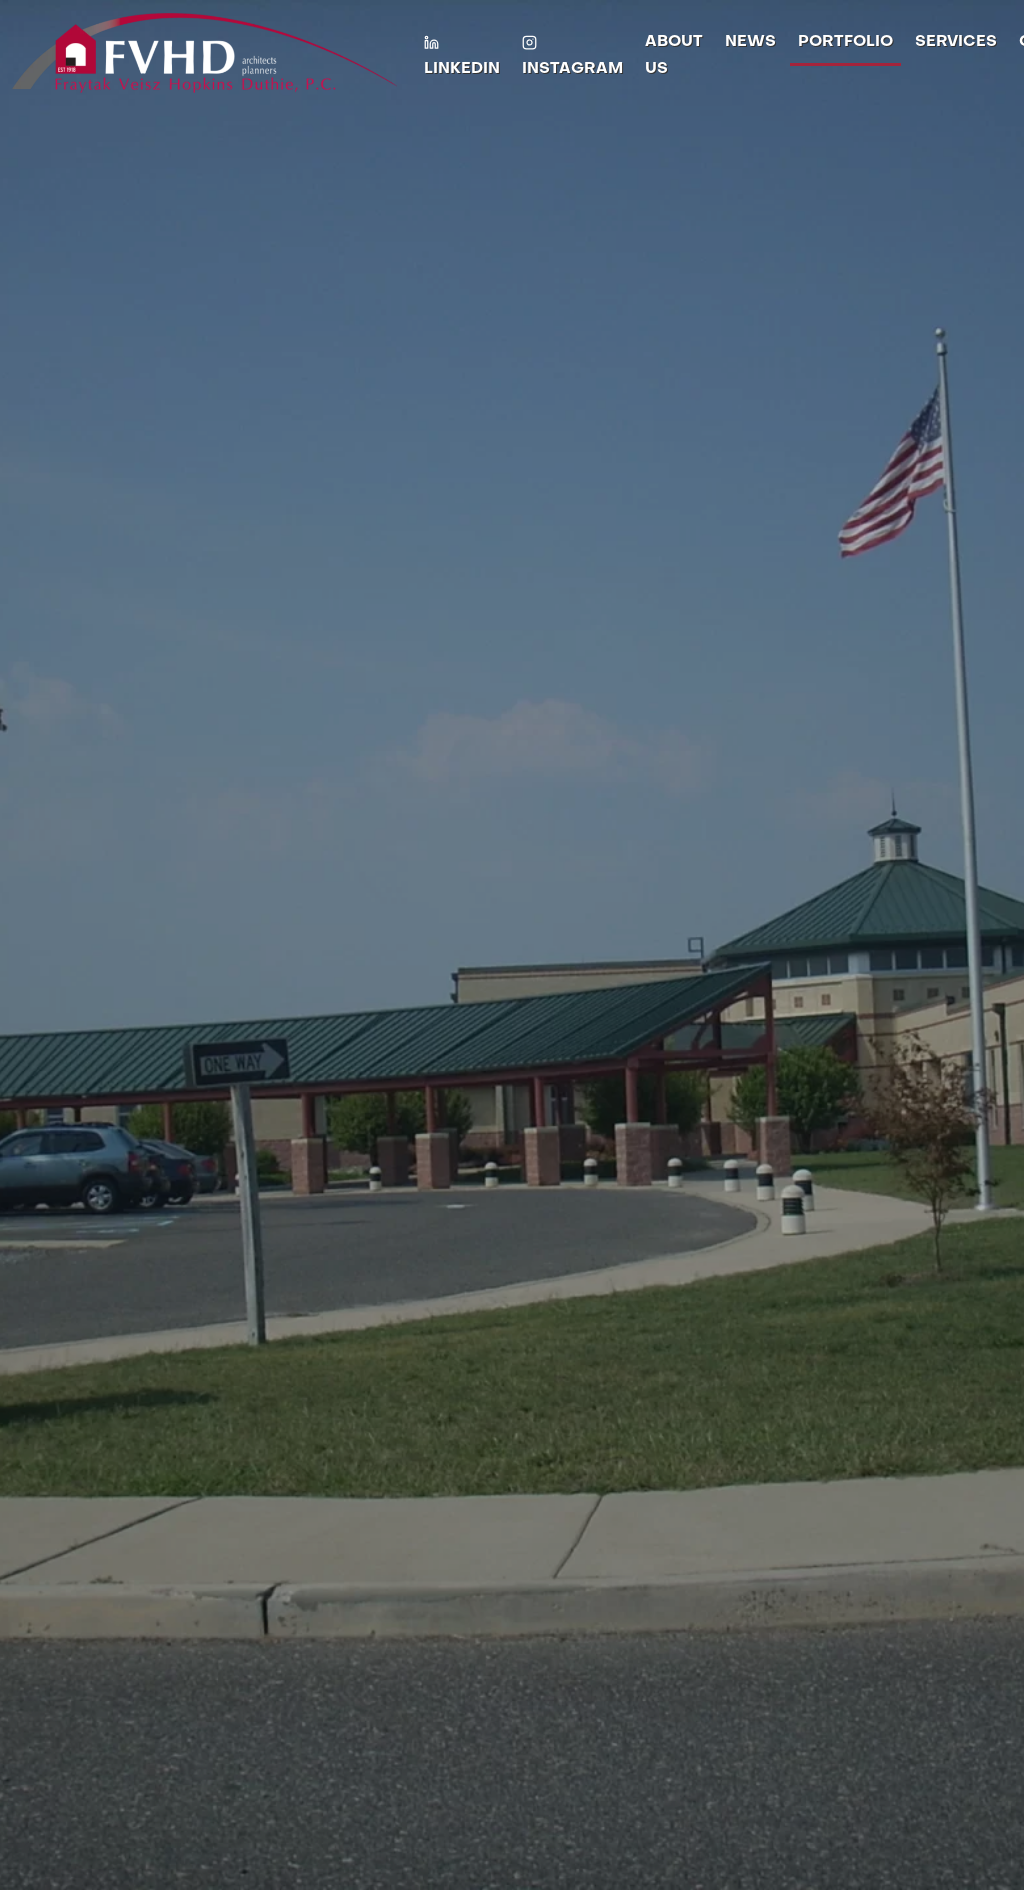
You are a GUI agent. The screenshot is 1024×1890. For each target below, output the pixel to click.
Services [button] (956, 42)
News (750, 42)
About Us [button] (674, 55)
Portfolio (845, 42)
